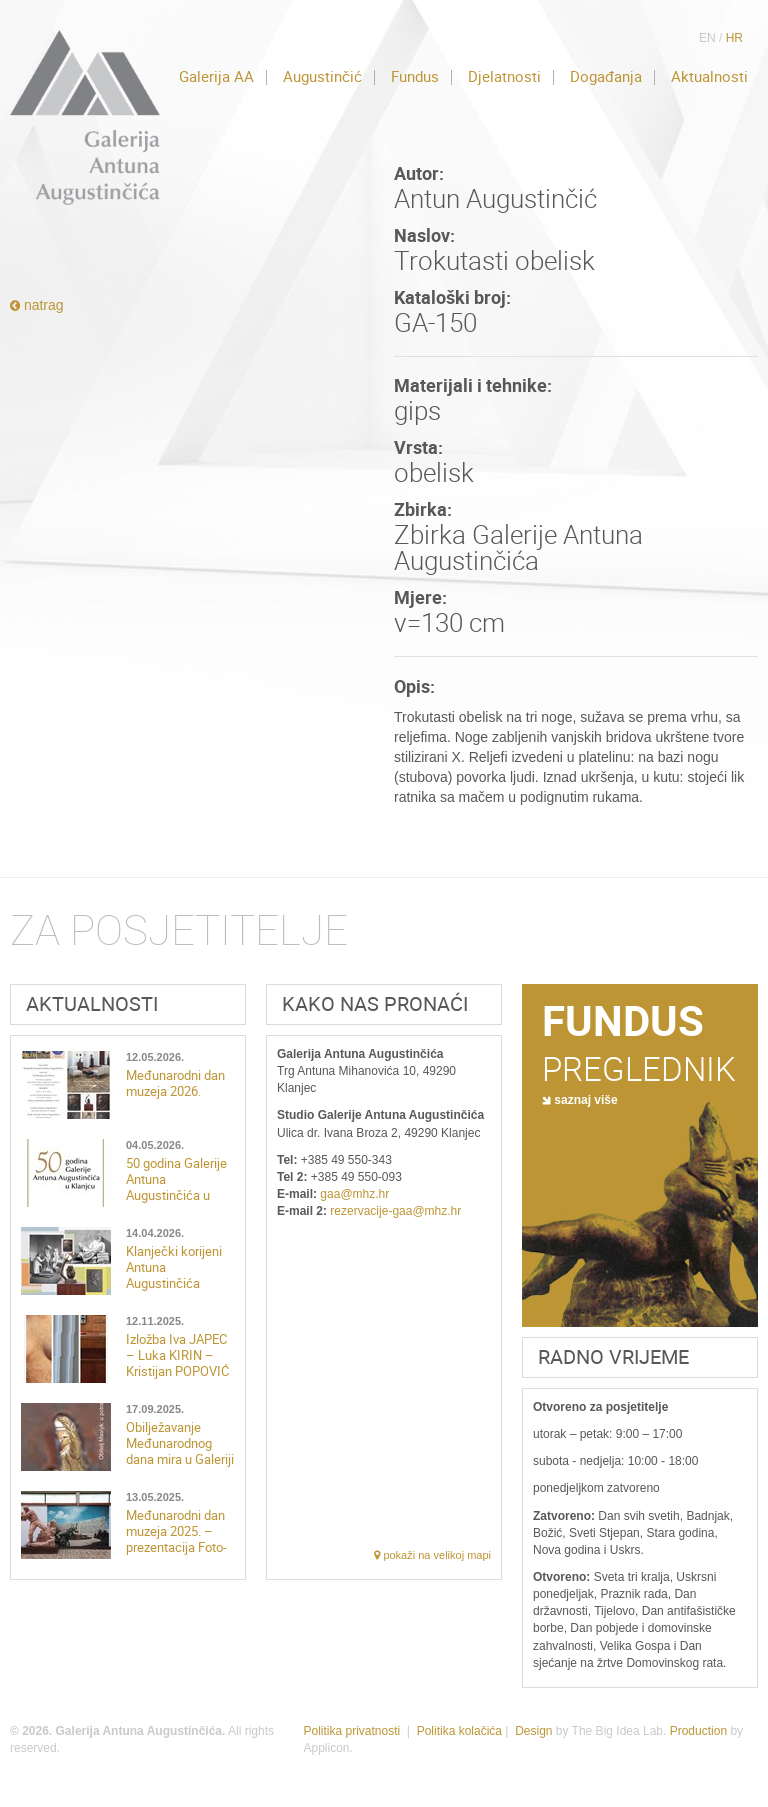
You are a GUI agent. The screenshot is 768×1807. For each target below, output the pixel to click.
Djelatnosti (504, 77)
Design (533, 1731)
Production (698, 1731)
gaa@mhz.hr (354, 1194)
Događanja (606, 77)
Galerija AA (216, 77)
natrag (37, 305)
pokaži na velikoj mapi (432, 1555)
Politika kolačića (459, 1731)
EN (707, 38)
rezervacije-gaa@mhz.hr (395, 1211)
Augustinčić (322, 77)
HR (734, 38)
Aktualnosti (709, 77)
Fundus (415, 77)
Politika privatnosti (351, 1731)
